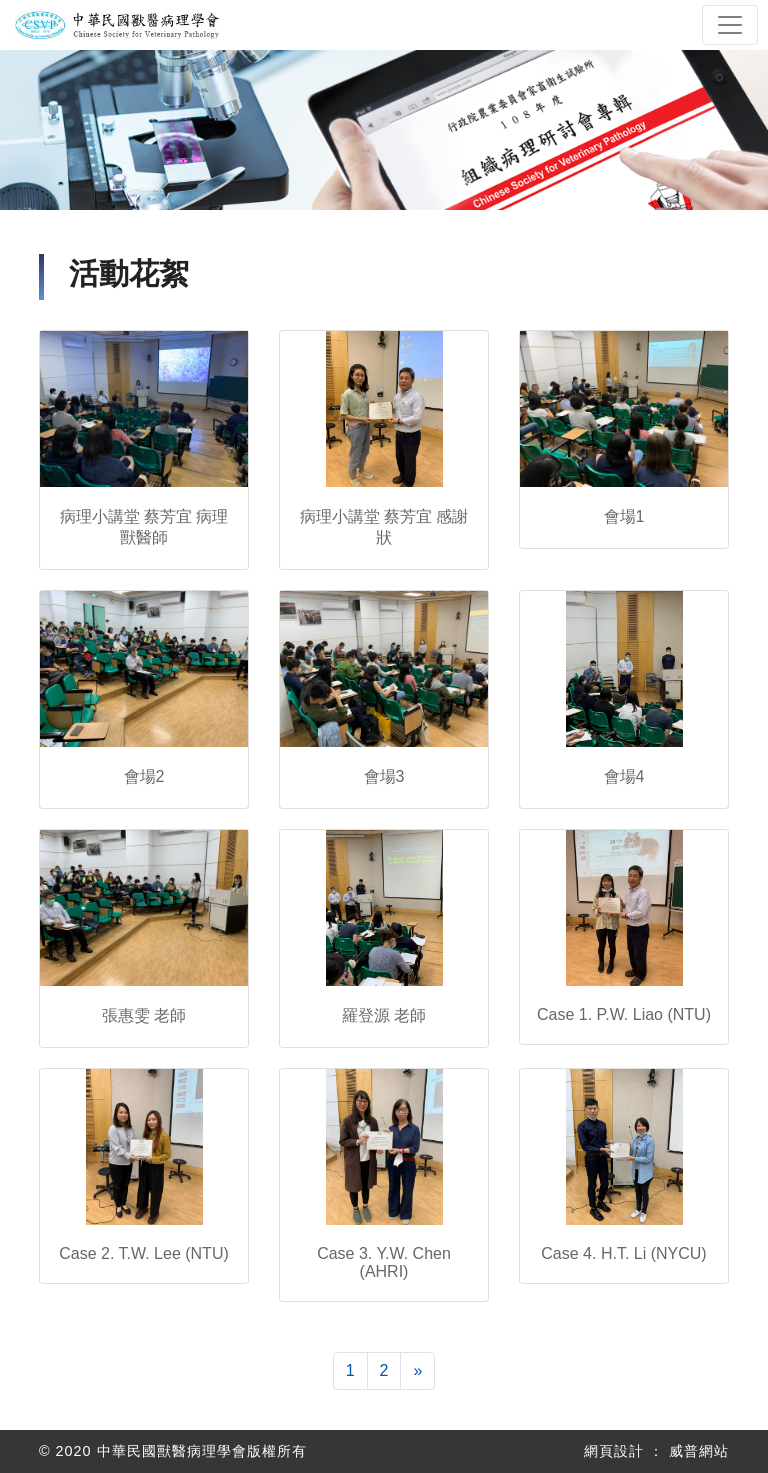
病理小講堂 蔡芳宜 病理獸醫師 (144, 527)
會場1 (624, 516)
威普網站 (699, 1451)
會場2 (144, 776)
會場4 (624, 776)
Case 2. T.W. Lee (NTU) (144, 1253)
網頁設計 (614, 1451)
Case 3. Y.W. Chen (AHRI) (384, 1262)
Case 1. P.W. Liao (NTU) (624, 1014)
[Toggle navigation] (730, 25)
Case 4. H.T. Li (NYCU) (623, 1253)
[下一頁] (417, 1371)
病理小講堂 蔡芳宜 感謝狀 (384, 527)
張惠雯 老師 (144, 1015)
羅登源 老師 (384, 1015)
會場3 (384, 776)
